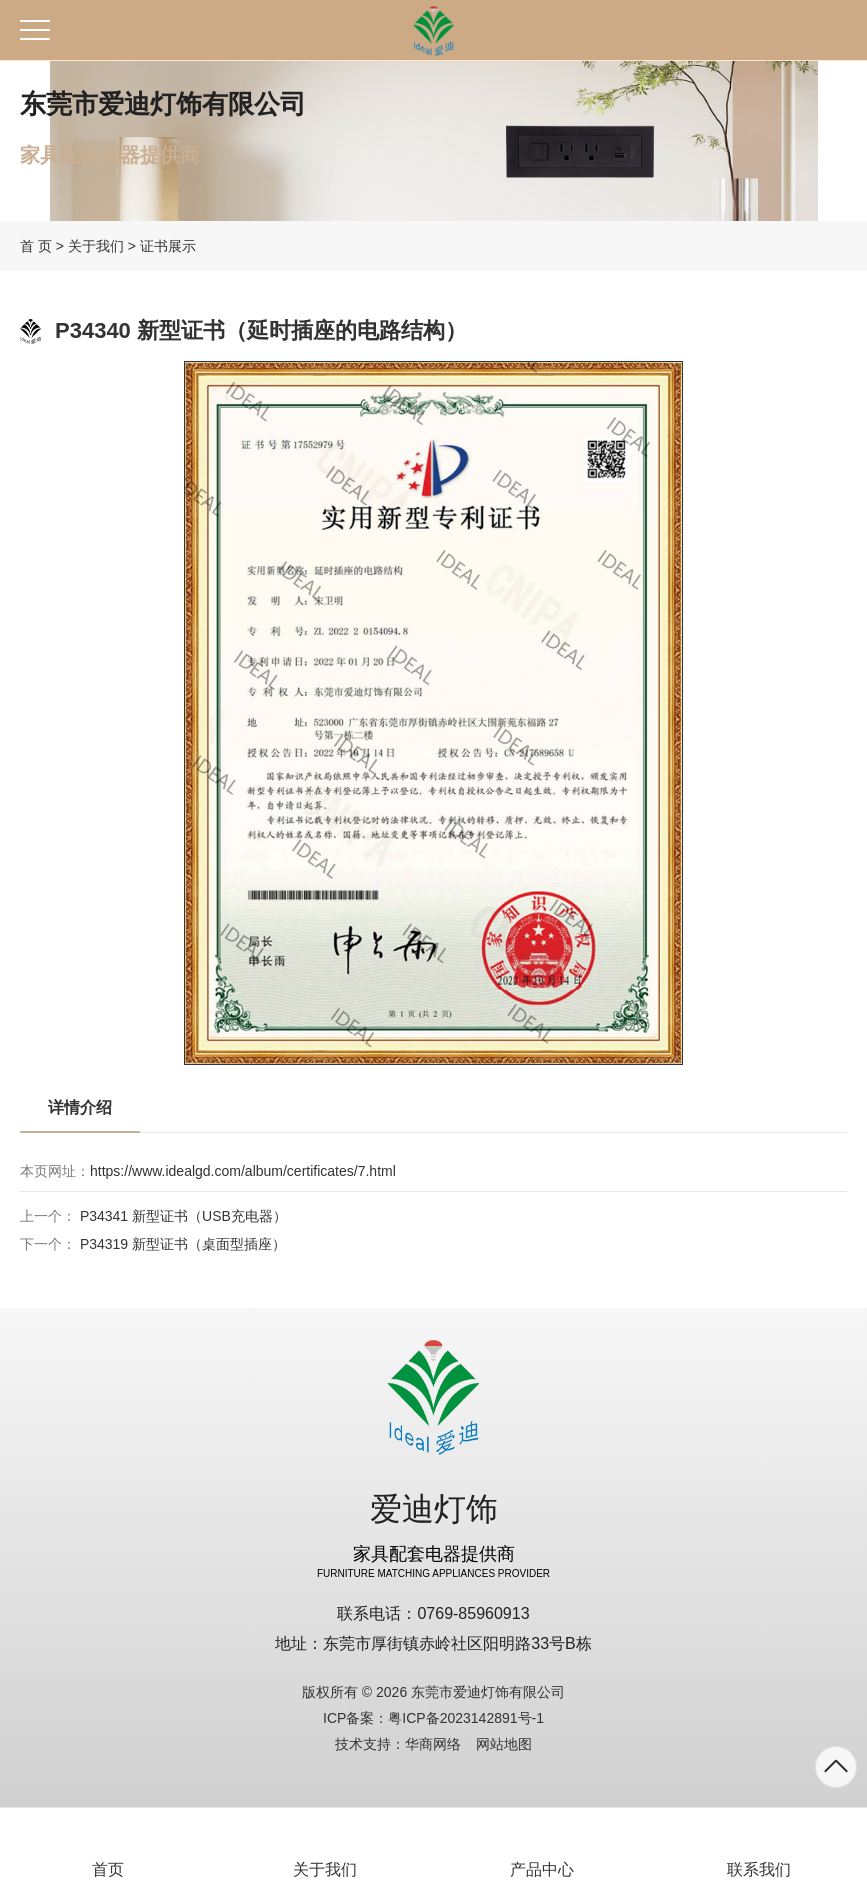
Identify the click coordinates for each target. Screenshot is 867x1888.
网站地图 (504, 1744)
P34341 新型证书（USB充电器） (183, 1216)
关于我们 (96, 246)
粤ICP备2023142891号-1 (466, 1718)
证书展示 (168, 246)
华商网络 (433, 1744)
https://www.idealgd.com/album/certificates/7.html (243, 1171)
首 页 (36, 246)
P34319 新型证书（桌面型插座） (183, 1244)
